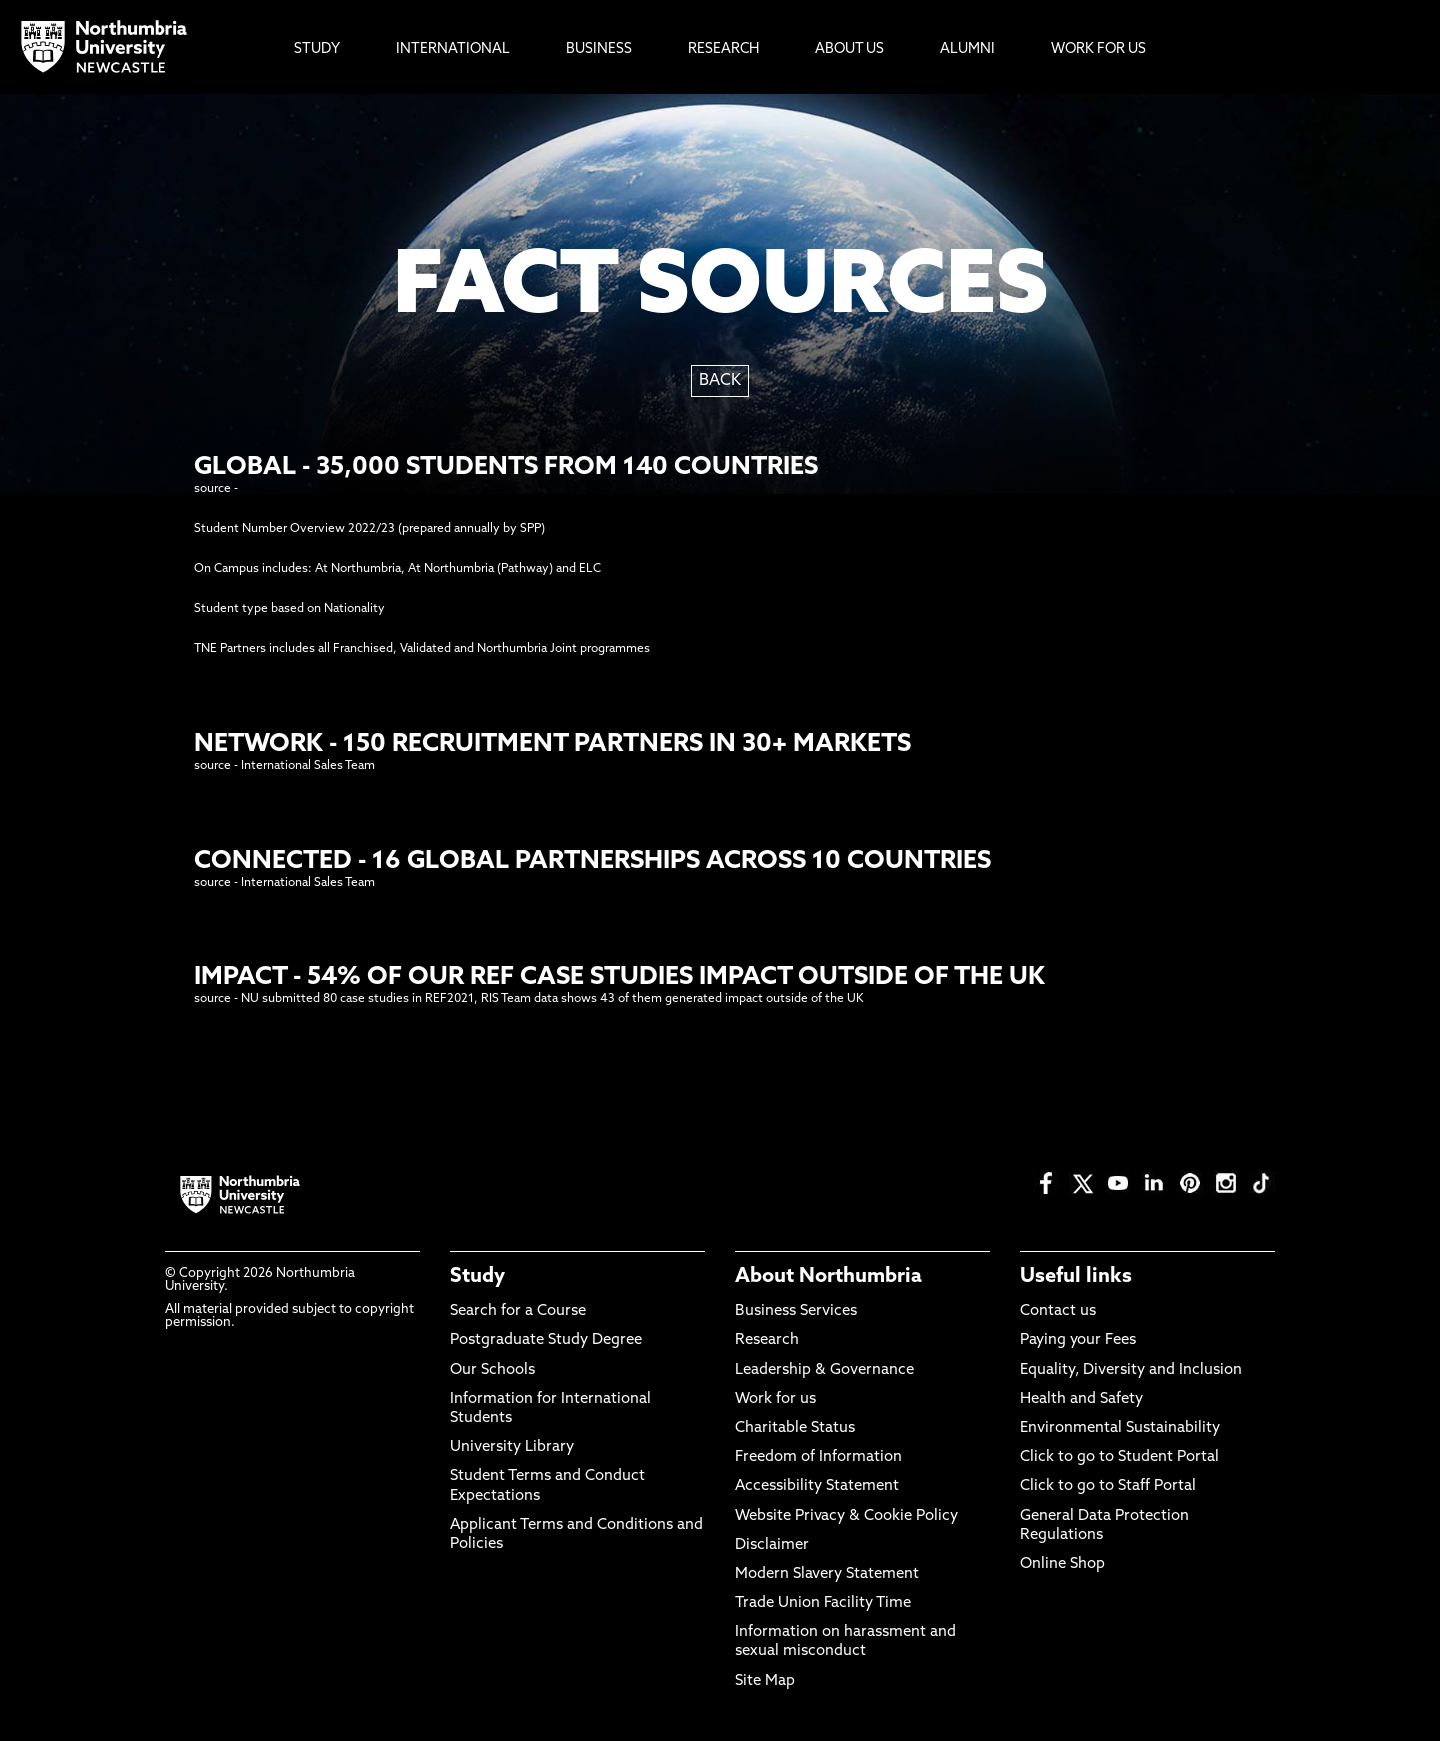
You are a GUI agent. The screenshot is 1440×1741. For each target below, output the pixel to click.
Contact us (1058, 1311)
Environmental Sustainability (1120, 1428)
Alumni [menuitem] (967, 49)
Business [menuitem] (599, 49)
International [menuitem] (453, 49)
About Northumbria (828, 1277)
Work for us (775, 1399)
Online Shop (1062, 1564)
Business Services (796, 1311)
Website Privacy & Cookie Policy (846, 1516)
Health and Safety (1081, 1399)
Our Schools (492, 1370)
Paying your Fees (1078, 1340)
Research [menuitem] (723, 49)
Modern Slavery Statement (827, 1574)
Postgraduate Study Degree (546, 1340)
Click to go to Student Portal (1119, 1457)
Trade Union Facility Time (823, 1603)
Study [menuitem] (317, 49)
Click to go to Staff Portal (1108, 1486)
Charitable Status (795, 1428)
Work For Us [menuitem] (1098, 49)
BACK (720, 381)
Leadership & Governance (824, 1370)
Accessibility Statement (817, 1486)
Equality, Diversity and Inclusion (1131, 1370)
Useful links (1076, 1277)
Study (477, 1277)
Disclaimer (772, 1545)
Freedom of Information (818, 1457)
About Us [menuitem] (849, 49)
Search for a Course (518, 1311)
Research (767, 1340)
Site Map (765, 1681)
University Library (512, 1447)
